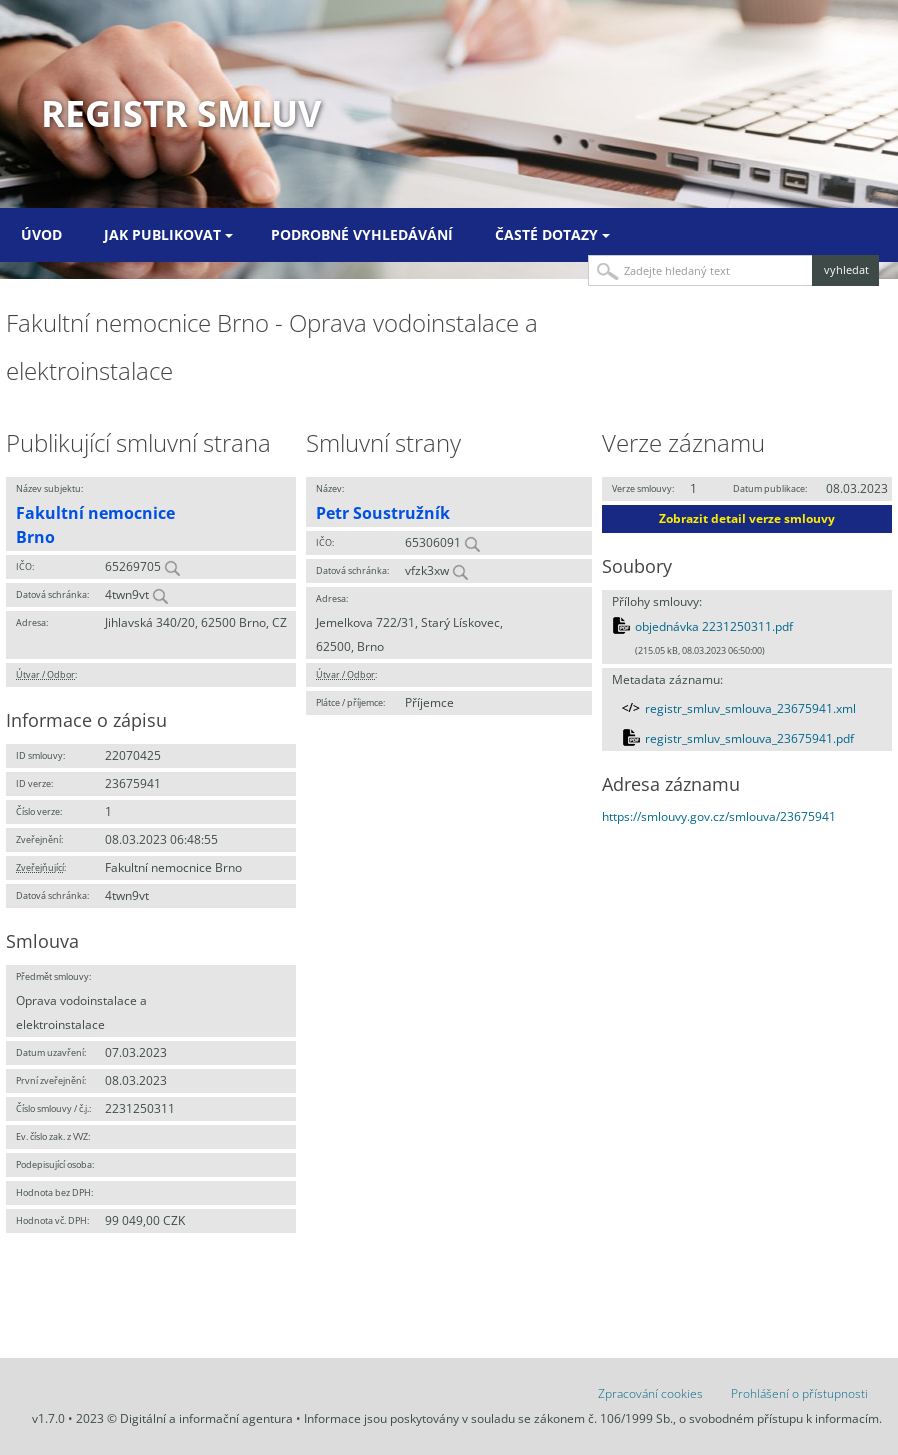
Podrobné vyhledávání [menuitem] (362, 234)
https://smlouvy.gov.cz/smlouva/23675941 (719, 816)
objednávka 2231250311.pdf (714, 626)
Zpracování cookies (650, 1393)
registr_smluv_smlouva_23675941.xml (750, 708)
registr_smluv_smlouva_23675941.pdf (749, 738)
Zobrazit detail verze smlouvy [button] (747, 518)
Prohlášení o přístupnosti (799, 1393)
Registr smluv (181, 113)
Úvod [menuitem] (41, 234)
